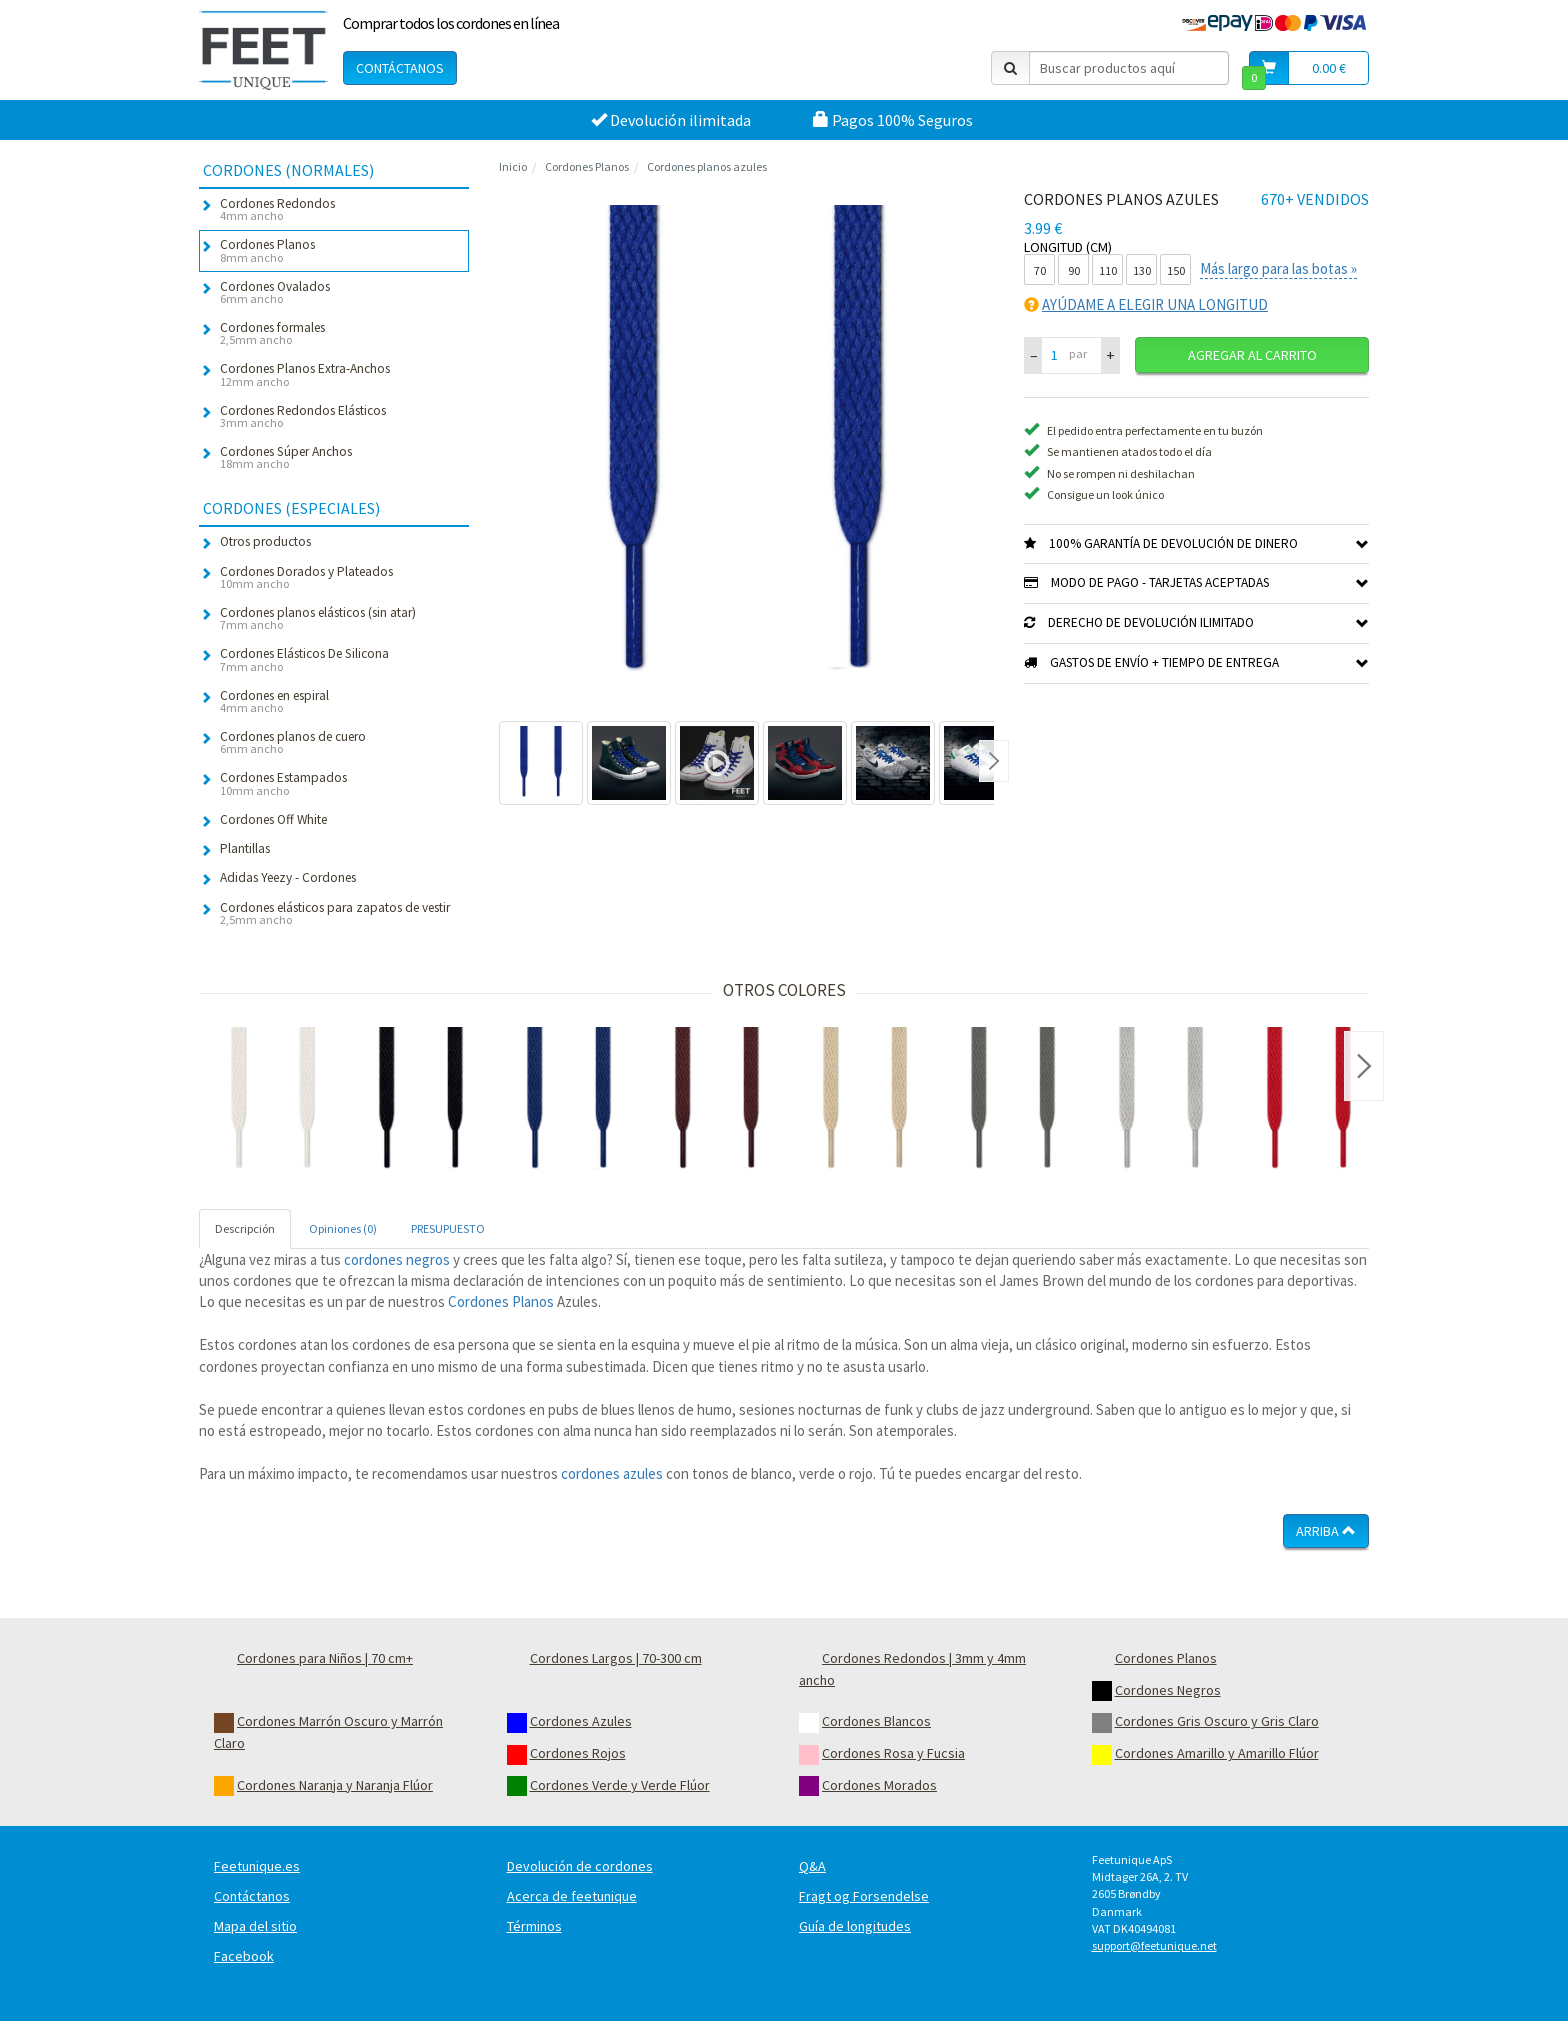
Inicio (513, 166)
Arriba (1326, 1531)
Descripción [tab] (245, 1228)
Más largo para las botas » (1278, 268)
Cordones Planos (587, 166)
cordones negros (397, 1259)
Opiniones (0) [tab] (343, 1228)
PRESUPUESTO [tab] (448, 1228)
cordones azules (612, 1473)
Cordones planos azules (707, 166)
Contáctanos (400, 68)
